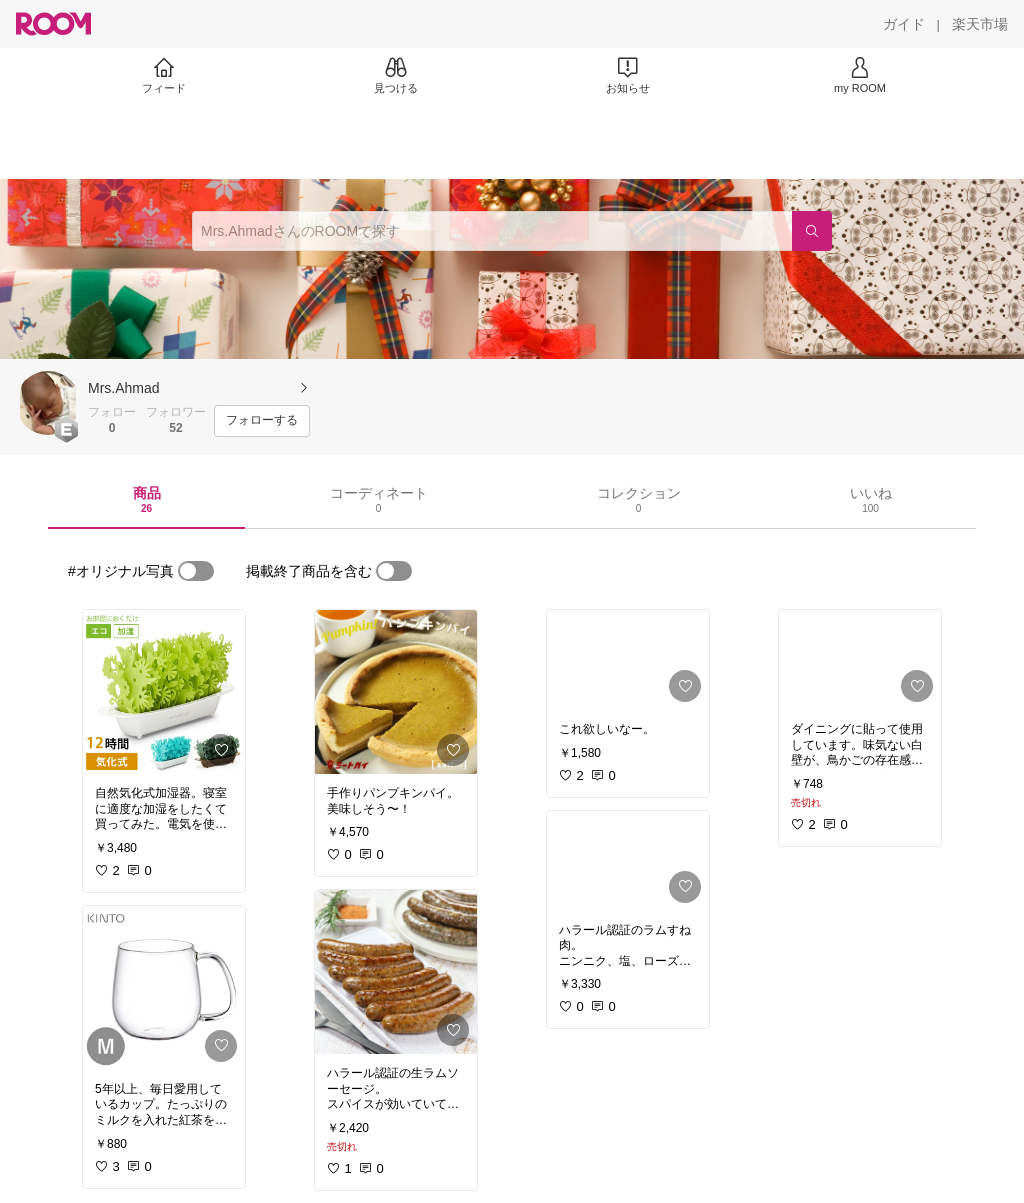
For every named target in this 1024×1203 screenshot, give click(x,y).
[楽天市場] (980, 24)
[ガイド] (904, 24)
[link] (164, 692)
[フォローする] (262, 421)
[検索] (812, 231)
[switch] (196, 571)
